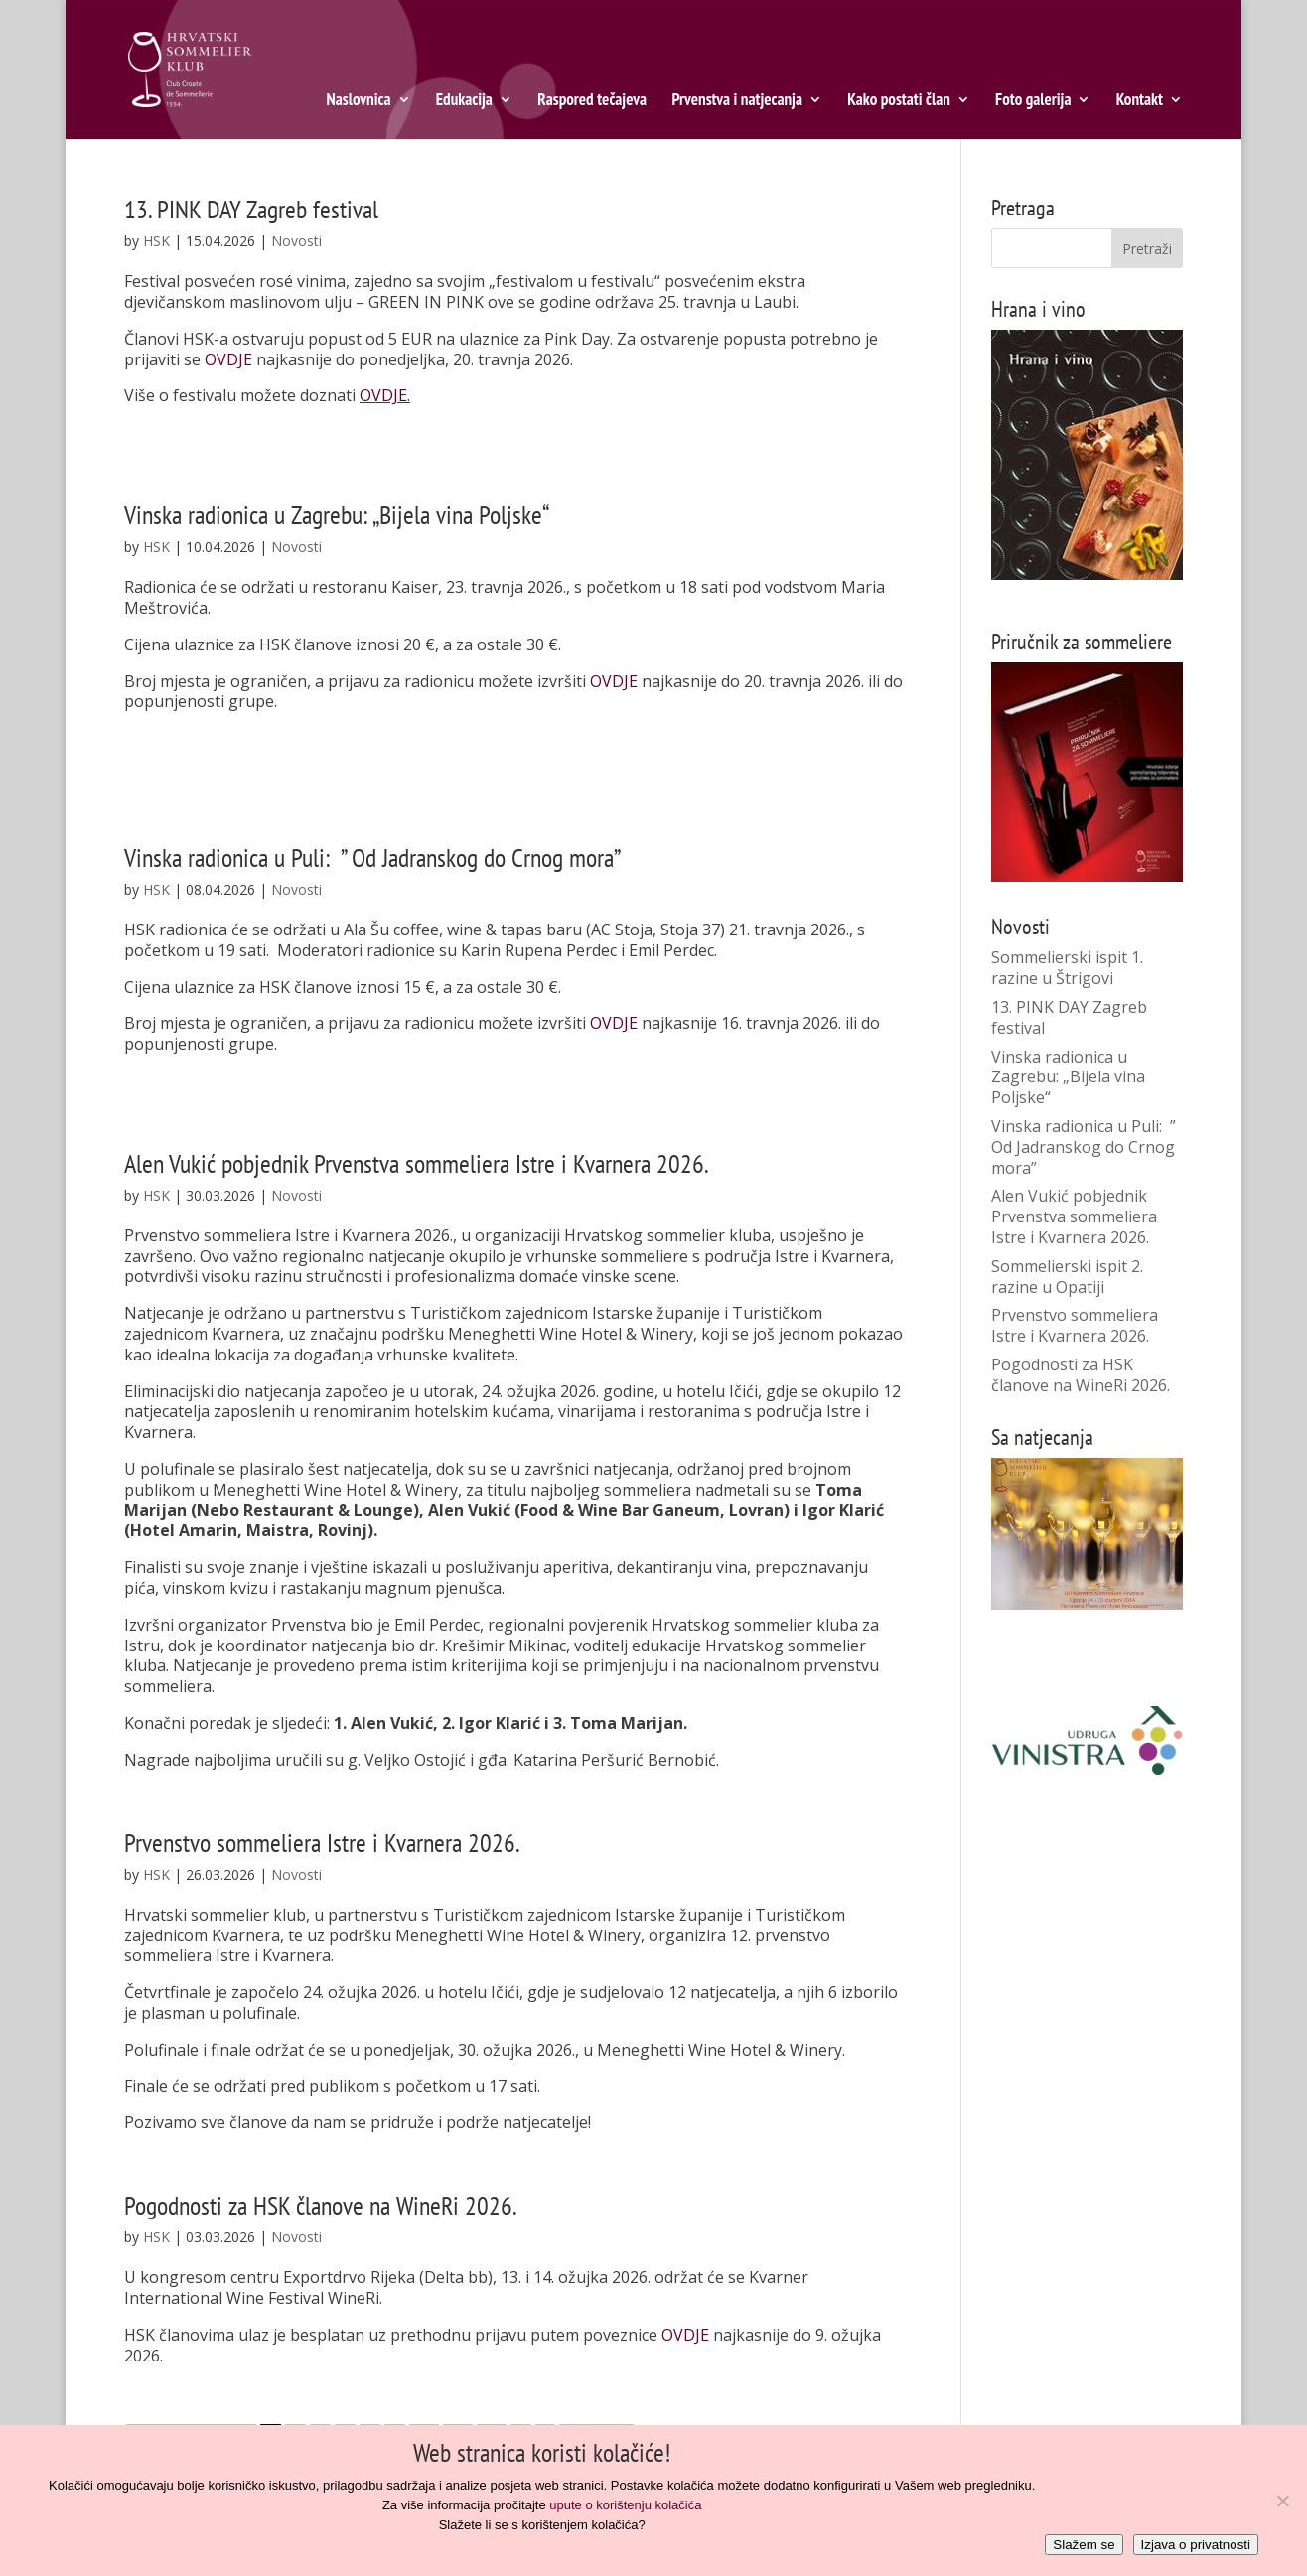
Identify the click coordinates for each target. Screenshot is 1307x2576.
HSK (156, 240)
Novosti (296, 240)
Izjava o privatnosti (1195, 2544)
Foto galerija (1033, 101)
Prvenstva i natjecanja (736, 101)
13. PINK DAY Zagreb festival (251, 209)
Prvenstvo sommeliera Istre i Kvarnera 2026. (322, 1842)
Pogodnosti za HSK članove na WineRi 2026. (320, 2205)
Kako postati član (898, 101)
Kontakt (1139, 101)
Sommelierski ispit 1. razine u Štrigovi (1067, 967)
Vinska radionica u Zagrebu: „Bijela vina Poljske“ (336, 515)
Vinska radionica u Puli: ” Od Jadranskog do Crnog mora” (372, 857)
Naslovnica (359, 101)
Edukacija (464, 101)
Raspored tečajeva (592, 101)
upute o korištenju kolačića (625, 2505)
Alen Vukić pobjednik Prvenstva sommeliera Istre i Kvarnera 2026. (416, 1163)
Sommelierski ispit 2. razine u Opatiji (1067, 1276)
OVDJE (228, 359)
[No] (1282, 2500)
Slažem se (1083, 2544)
